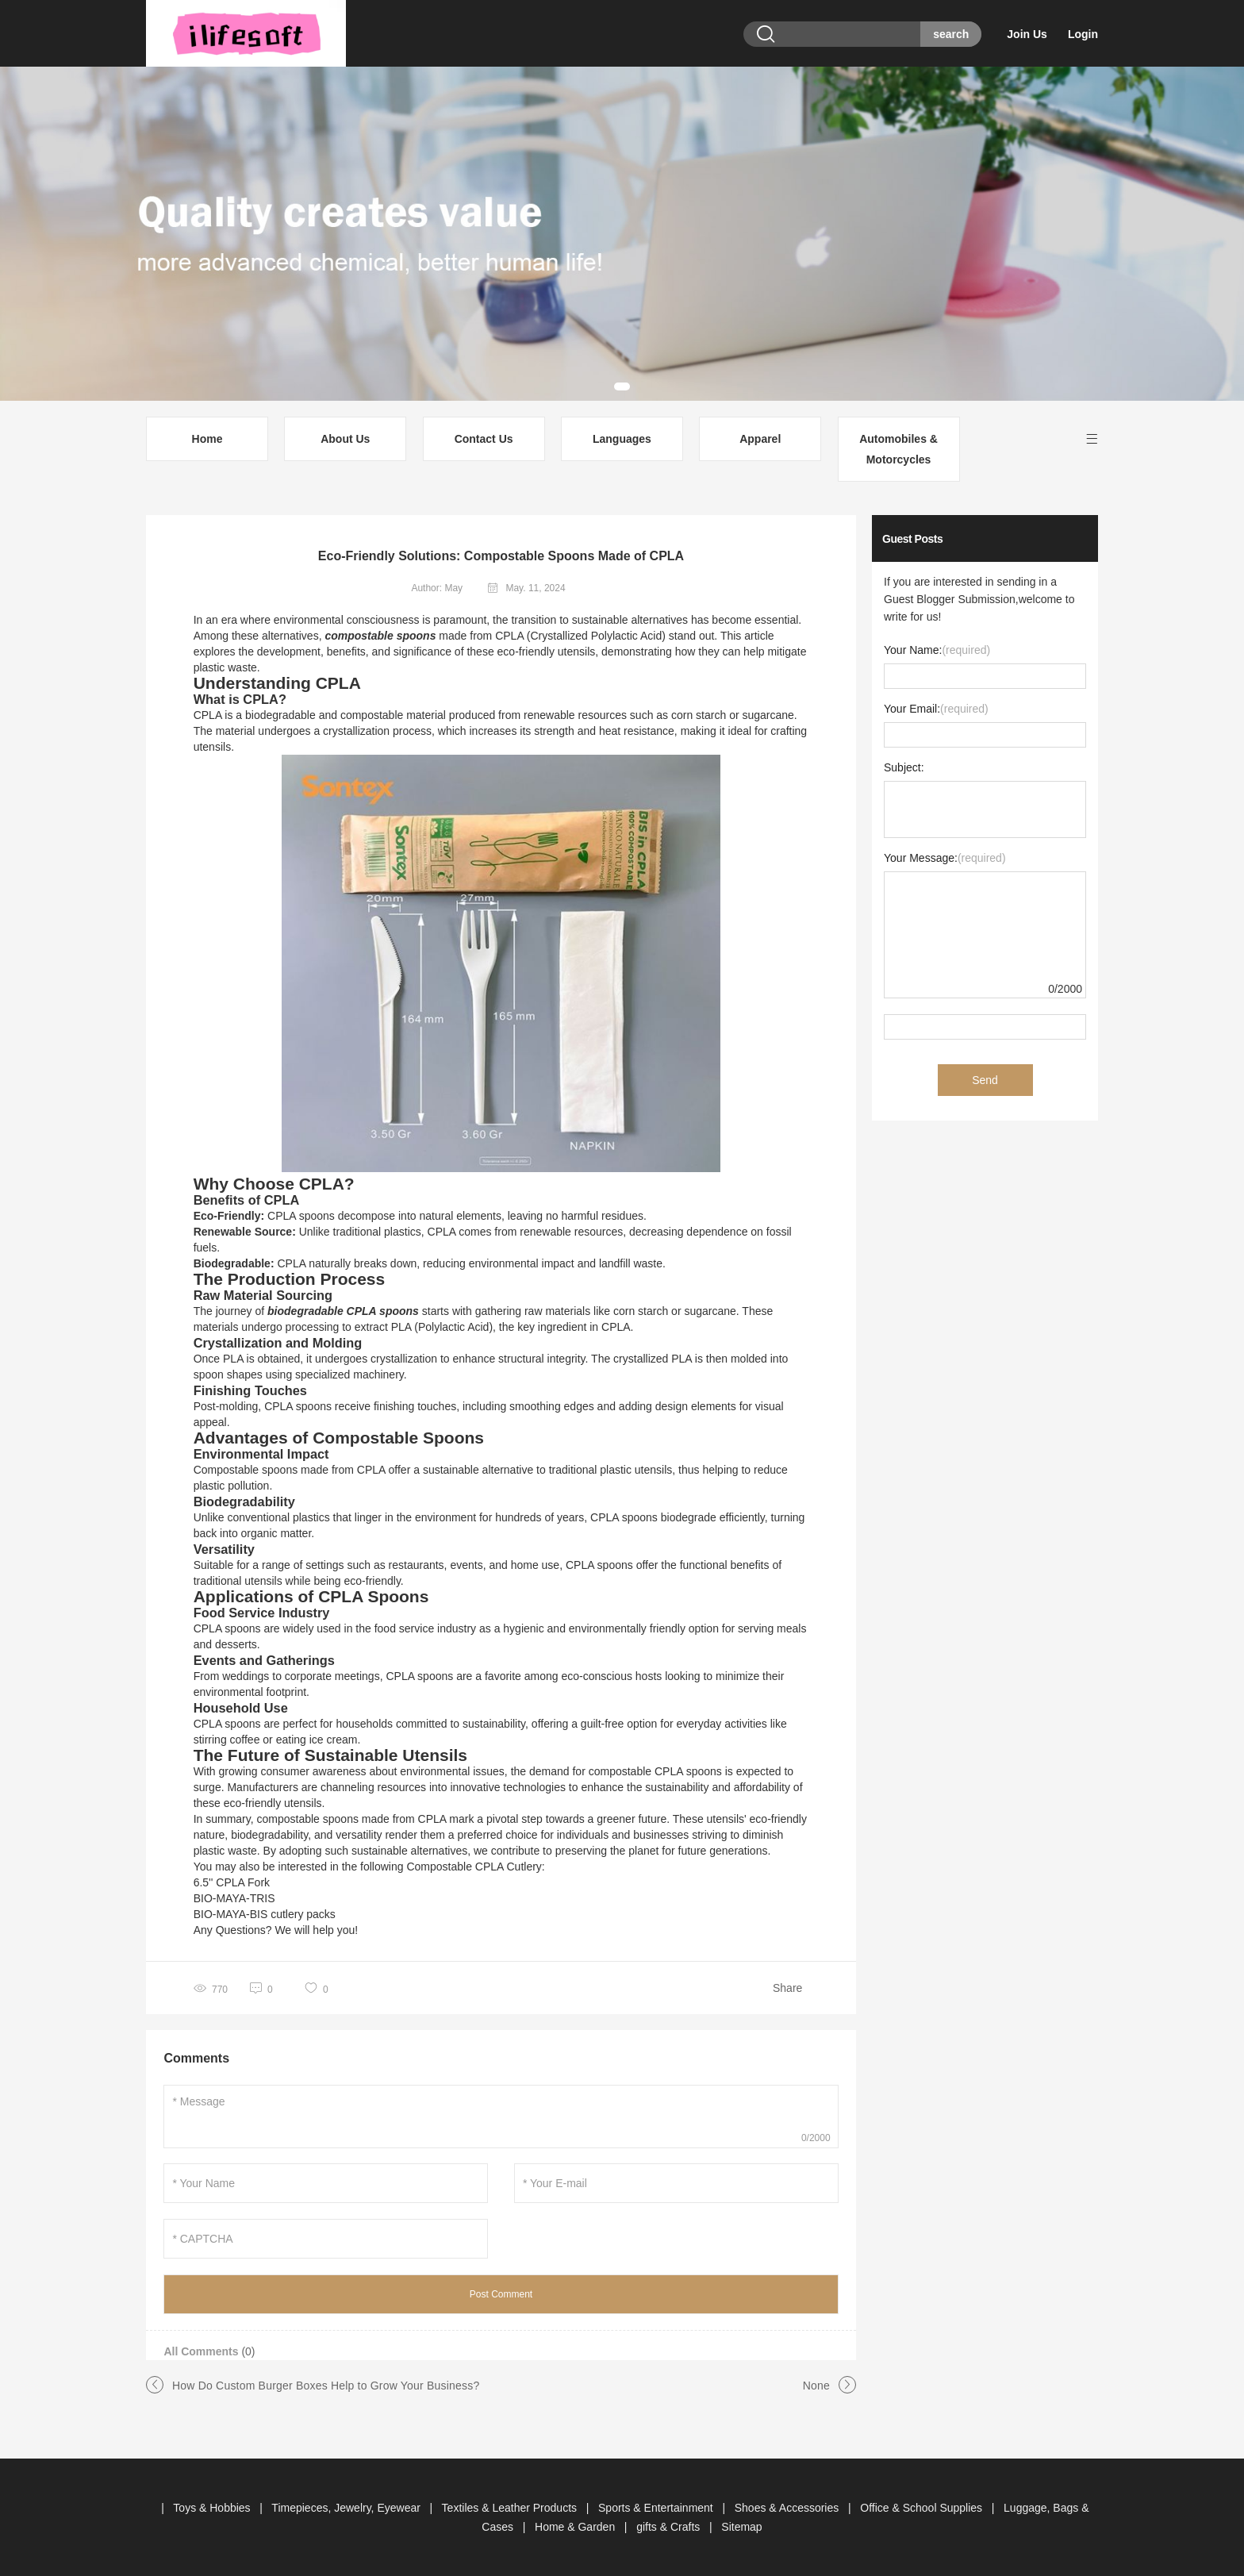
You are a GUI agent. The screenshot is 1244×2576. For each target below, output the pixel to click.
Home (207, 439)
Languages (622, 439)
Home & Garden (576, 2526)
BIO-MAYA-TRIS (234, 1898)
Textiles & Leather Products (511, 2507)
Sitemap (741, 2526)
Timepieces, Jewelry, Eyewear (347, 2507)
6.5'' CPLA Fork (232, 1882)
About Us (345, 439)
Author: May (437, 588)
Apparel (760, 439)
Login (1083, 34)
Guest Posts (912, 539)
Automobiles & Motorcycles (898, 449)
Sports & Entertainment (657, 2507)
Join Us (1027, 34)
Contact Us (484, 439)
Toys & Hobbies (213, 2507)
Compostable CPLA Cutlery (473, 1866)
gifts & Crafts (669, 2526)
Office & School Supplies (922, 2507)
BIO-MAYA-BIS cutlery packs (265, 1914)
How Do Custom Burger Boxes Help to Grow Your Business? (325, 2385)
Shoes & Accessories (788, 2507)
